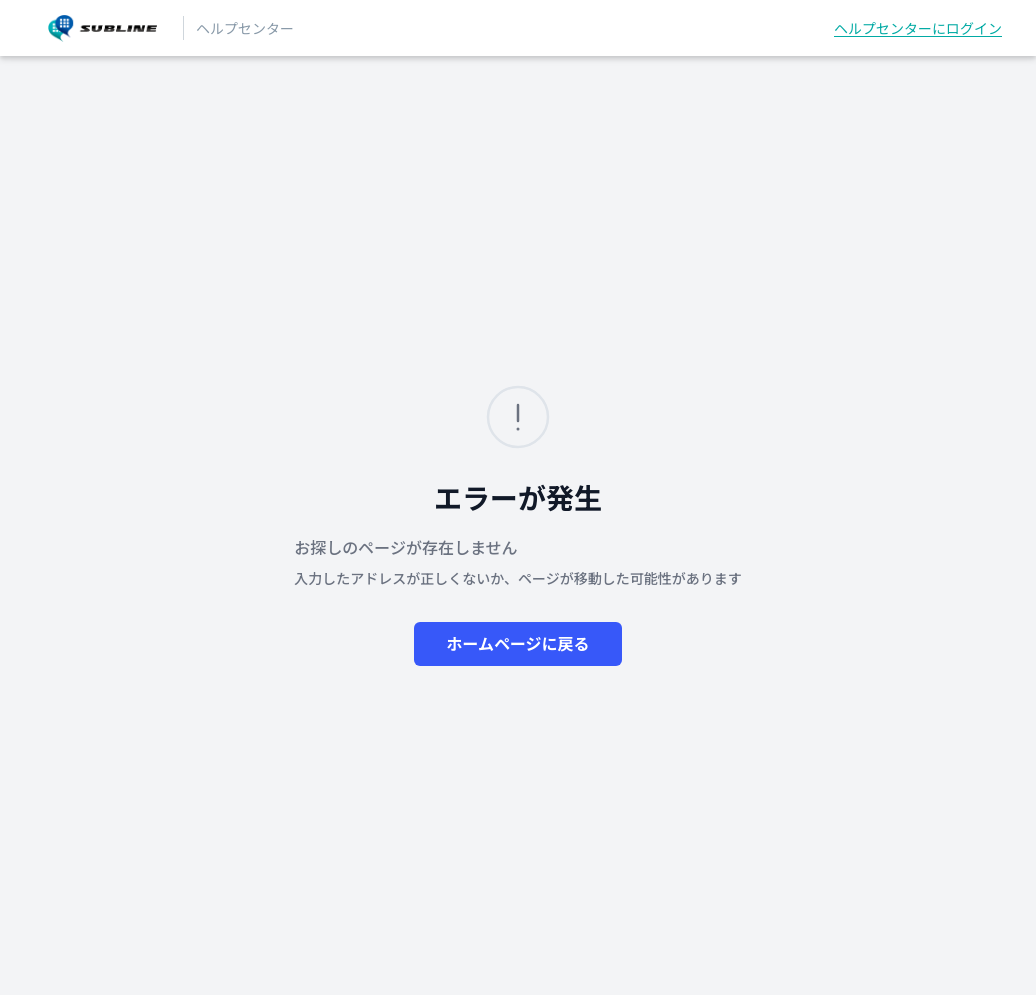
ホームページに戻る (517, 644)
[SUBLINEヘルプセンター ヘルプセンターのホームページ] (102, 28)
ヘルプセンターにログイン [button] (918, 28)
